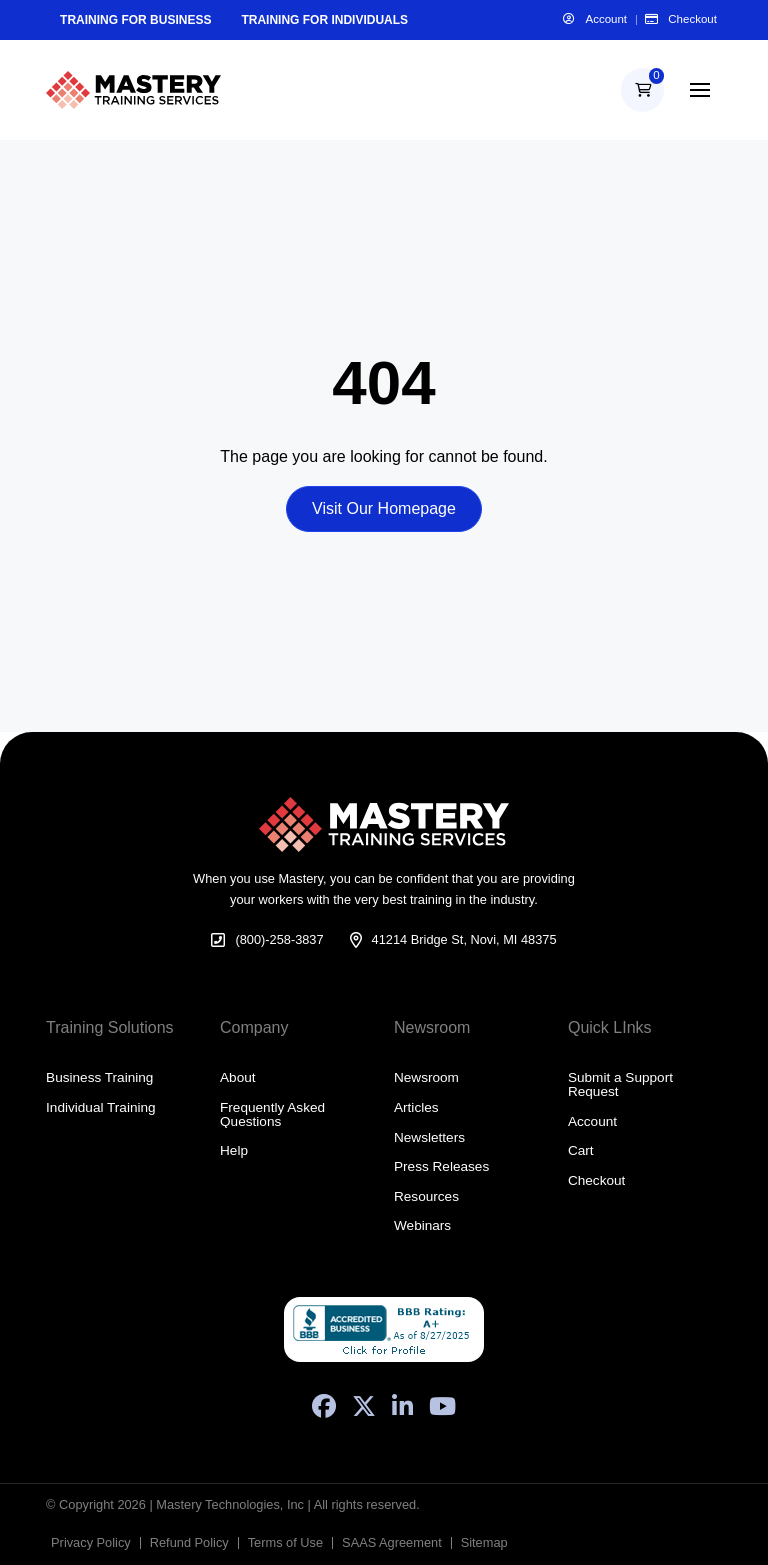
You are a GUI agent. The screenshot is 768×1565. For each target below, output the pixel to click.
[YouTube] (442, 1406)
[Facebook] (324, 1406)
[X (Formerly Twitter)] (364, 1406)
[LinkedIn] (402, 1406)
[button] (642, 89)
